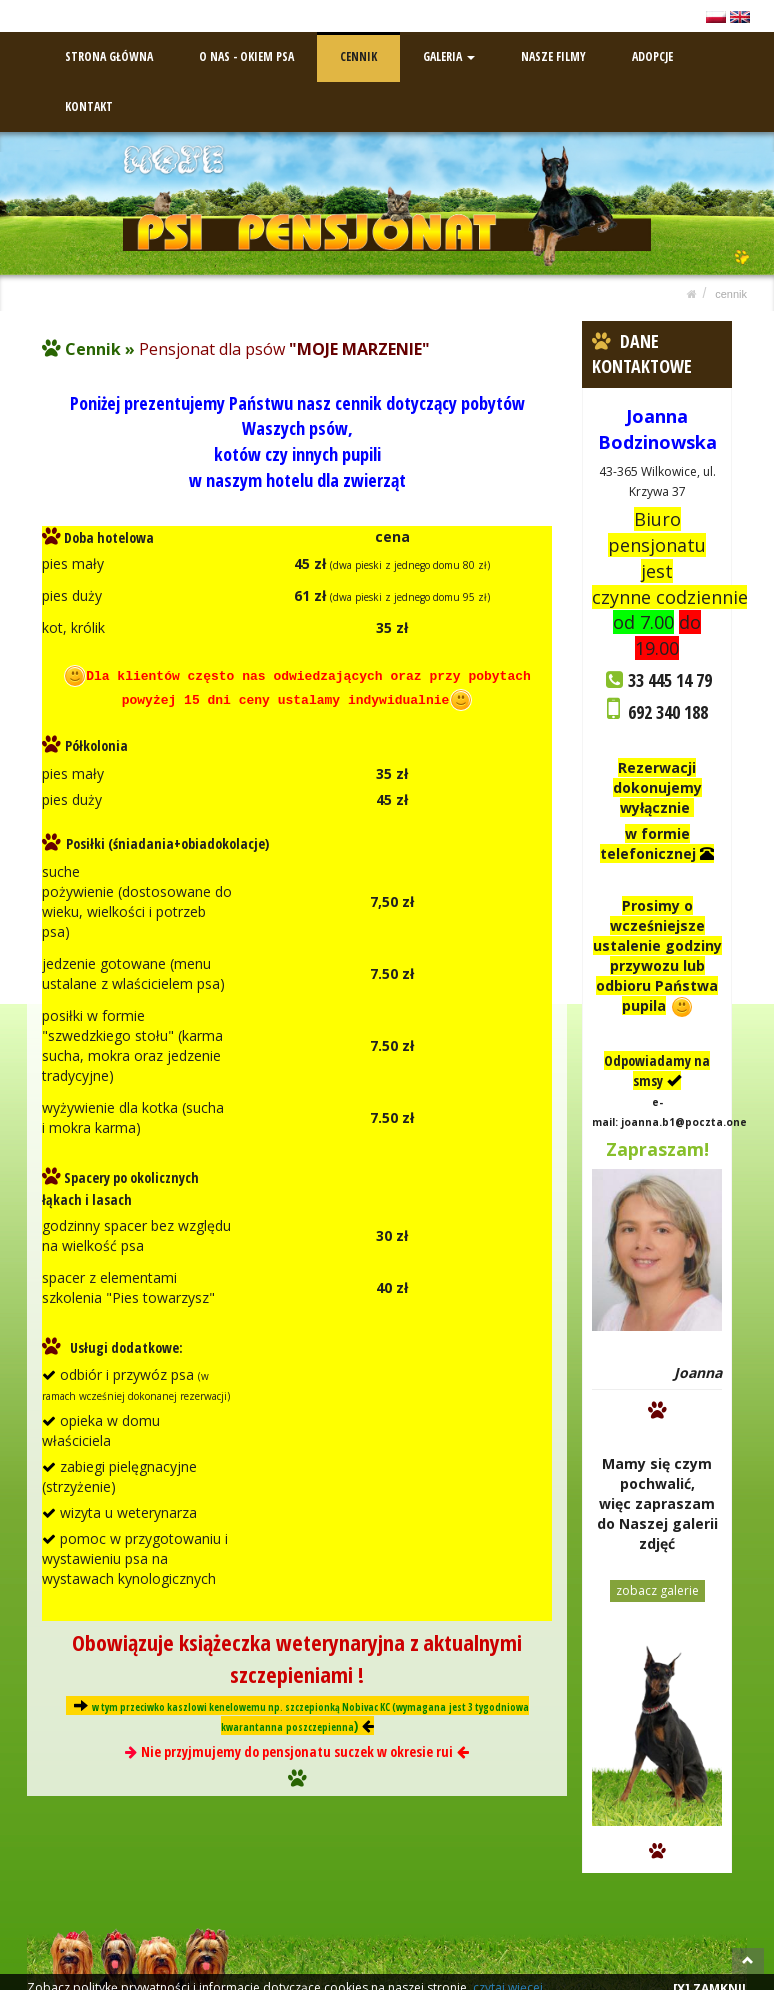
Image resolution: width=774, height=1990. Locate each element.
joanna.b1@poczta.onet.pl (693, 1119)
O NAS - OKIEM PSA (246, 53)
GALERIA (449, 53)
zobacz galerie (657, 1587)
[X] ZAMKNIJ (709, 1974)
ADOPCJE (652, 53)
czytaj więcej (508, 1973)
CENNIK (358, 53)
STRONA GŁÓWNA (109, 53)
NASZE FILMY (553, 53)
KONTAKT (89, 103)
